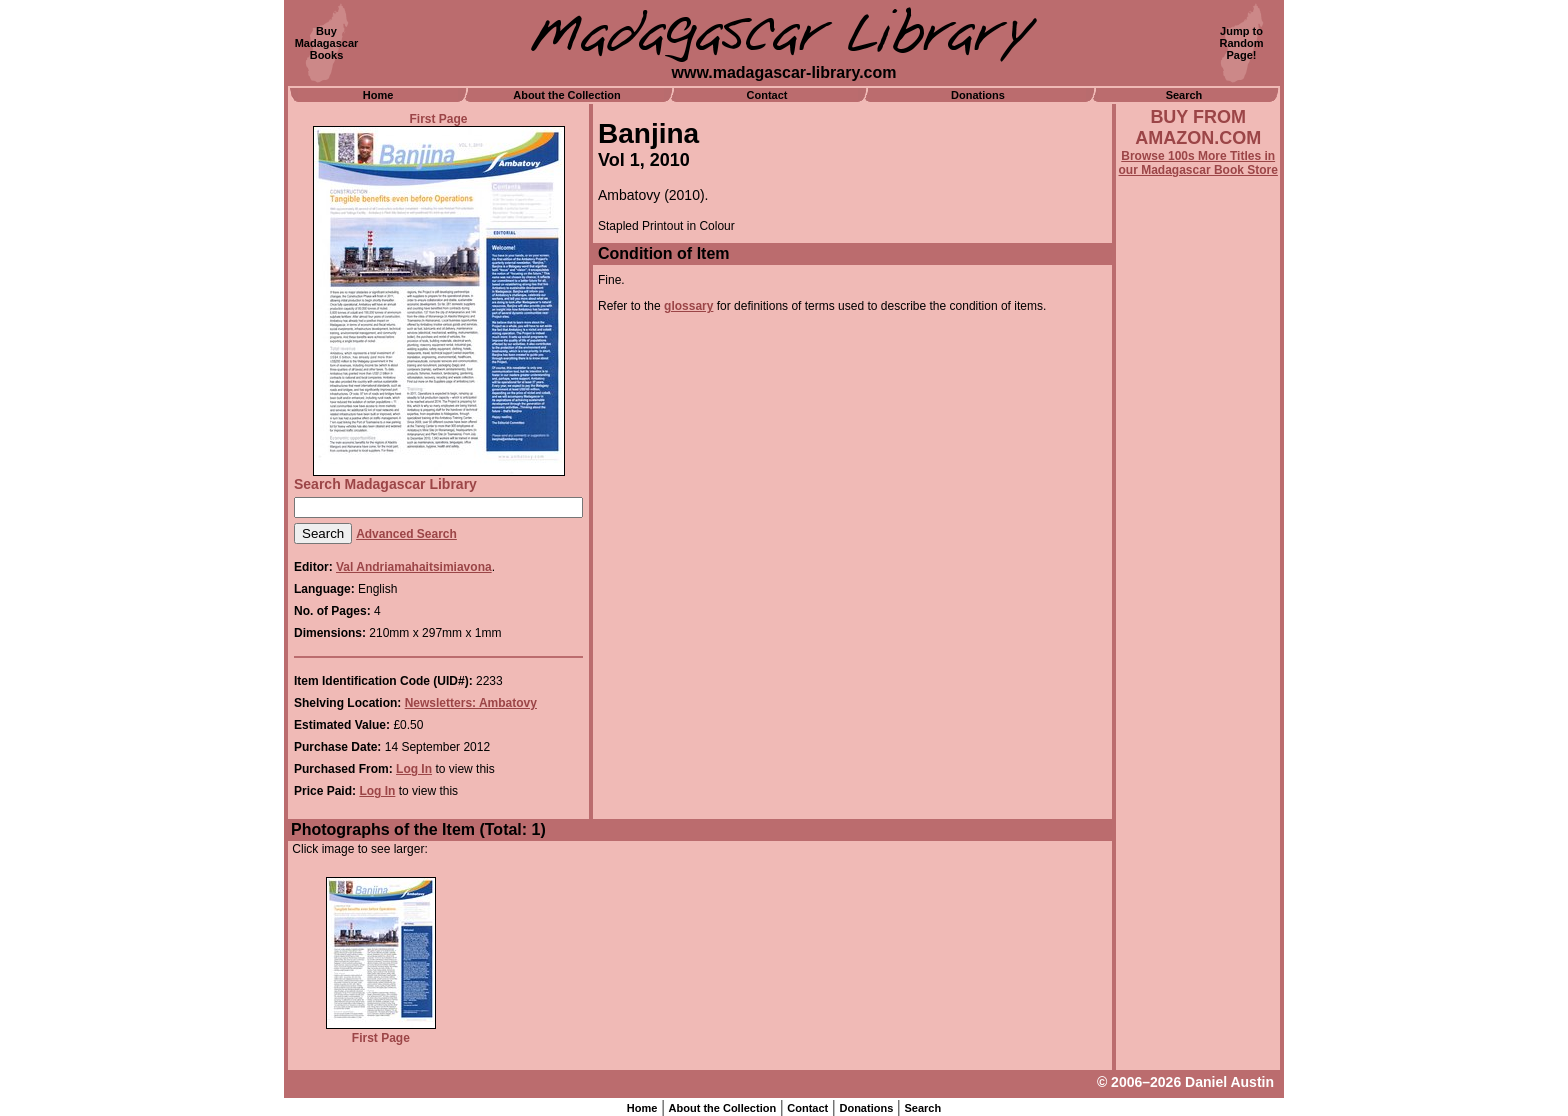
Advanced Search (406, 534)
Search (1184, 95)
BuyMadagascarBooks (327, 43)
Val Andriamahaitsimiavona (414, 567)
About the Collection (567, 95)
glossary (688, 306)
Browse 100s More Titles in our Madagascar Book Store (1198, 163)
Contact (767, 95)
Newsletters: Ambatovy (471, 703)
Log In (414, 769)
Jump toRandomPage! (1242, 43)
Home (378, 95)
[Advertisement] (1198, 717)
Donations (978, 95)
